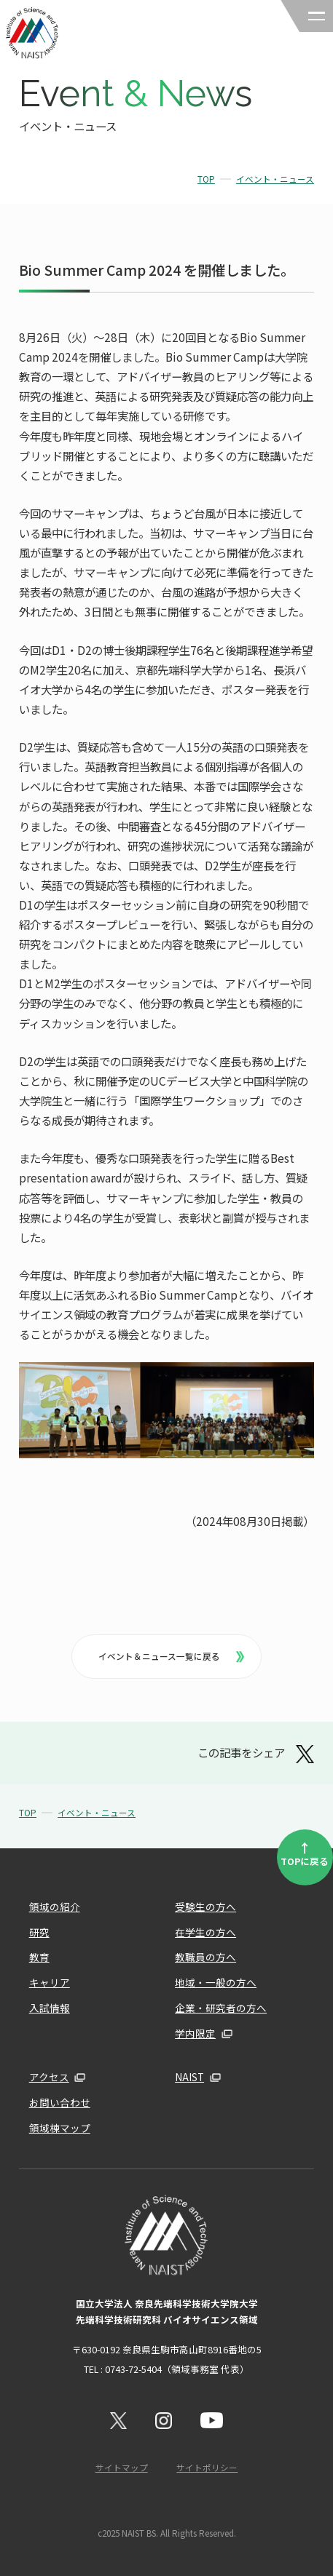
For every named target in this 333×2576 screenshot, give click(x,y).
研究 (39, 1932)
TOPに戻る (305, 1853)
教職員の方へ (205, 1956)
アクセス (49, 2077)
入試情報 (49, 2007)
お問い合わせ (59, 2102)
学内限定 (195, 2033)
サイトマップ (121, 2467)
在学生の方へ (205, 1932)
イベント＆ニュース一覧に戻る (171, 1656)
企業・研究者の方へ (221, 2007)
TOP (206, 179)
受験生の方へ (205, 1906)
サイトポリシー (207, 2467)
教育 (39, 1956)
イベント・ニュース (275, 179)
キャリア (49, 1982)
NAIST (189, 2077)
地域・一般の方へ (215, 1982)
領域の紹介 (54, 1906)
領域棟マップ (59, 2127)
